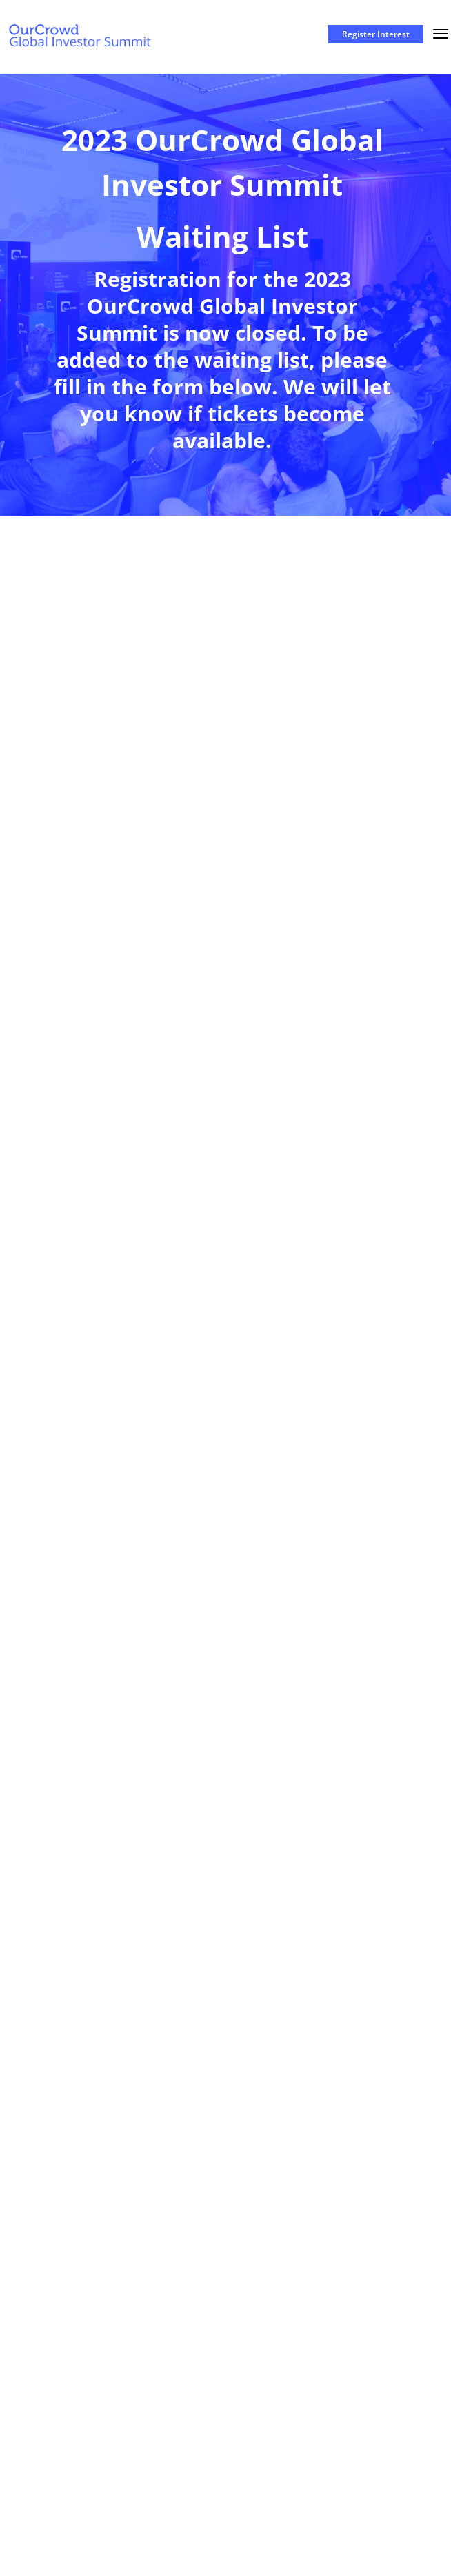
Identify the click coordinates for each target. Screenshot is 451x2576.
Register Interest (376, 34)
